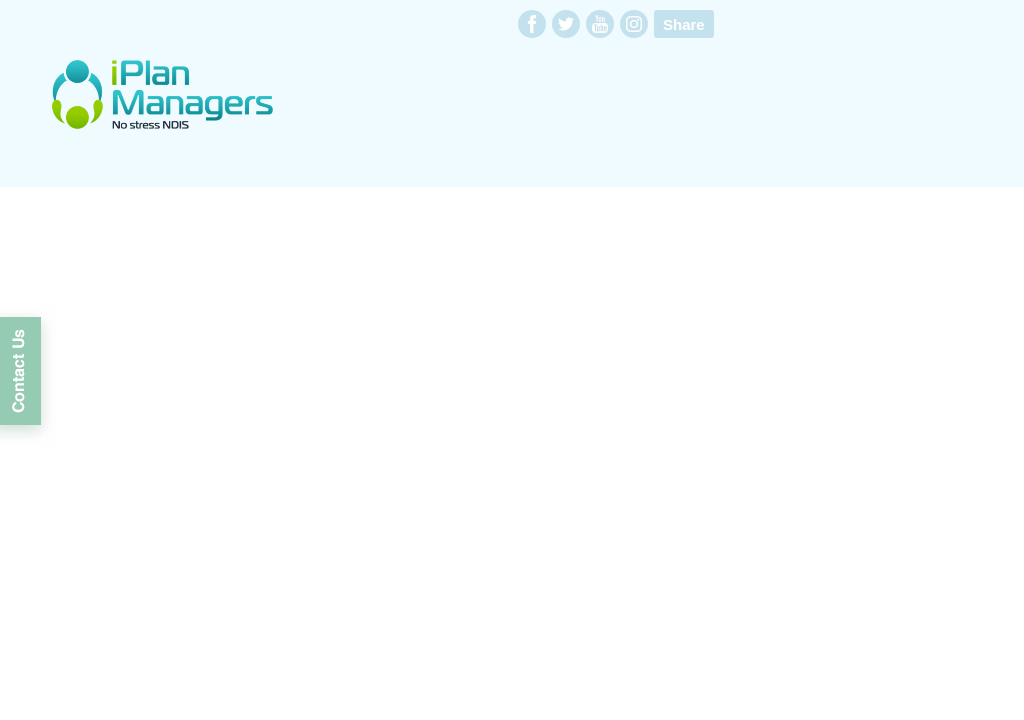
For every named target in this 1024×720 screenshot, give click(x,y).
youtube (600, 24)
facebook (532, 24)
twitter (566, 24)
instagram (634, 24)
